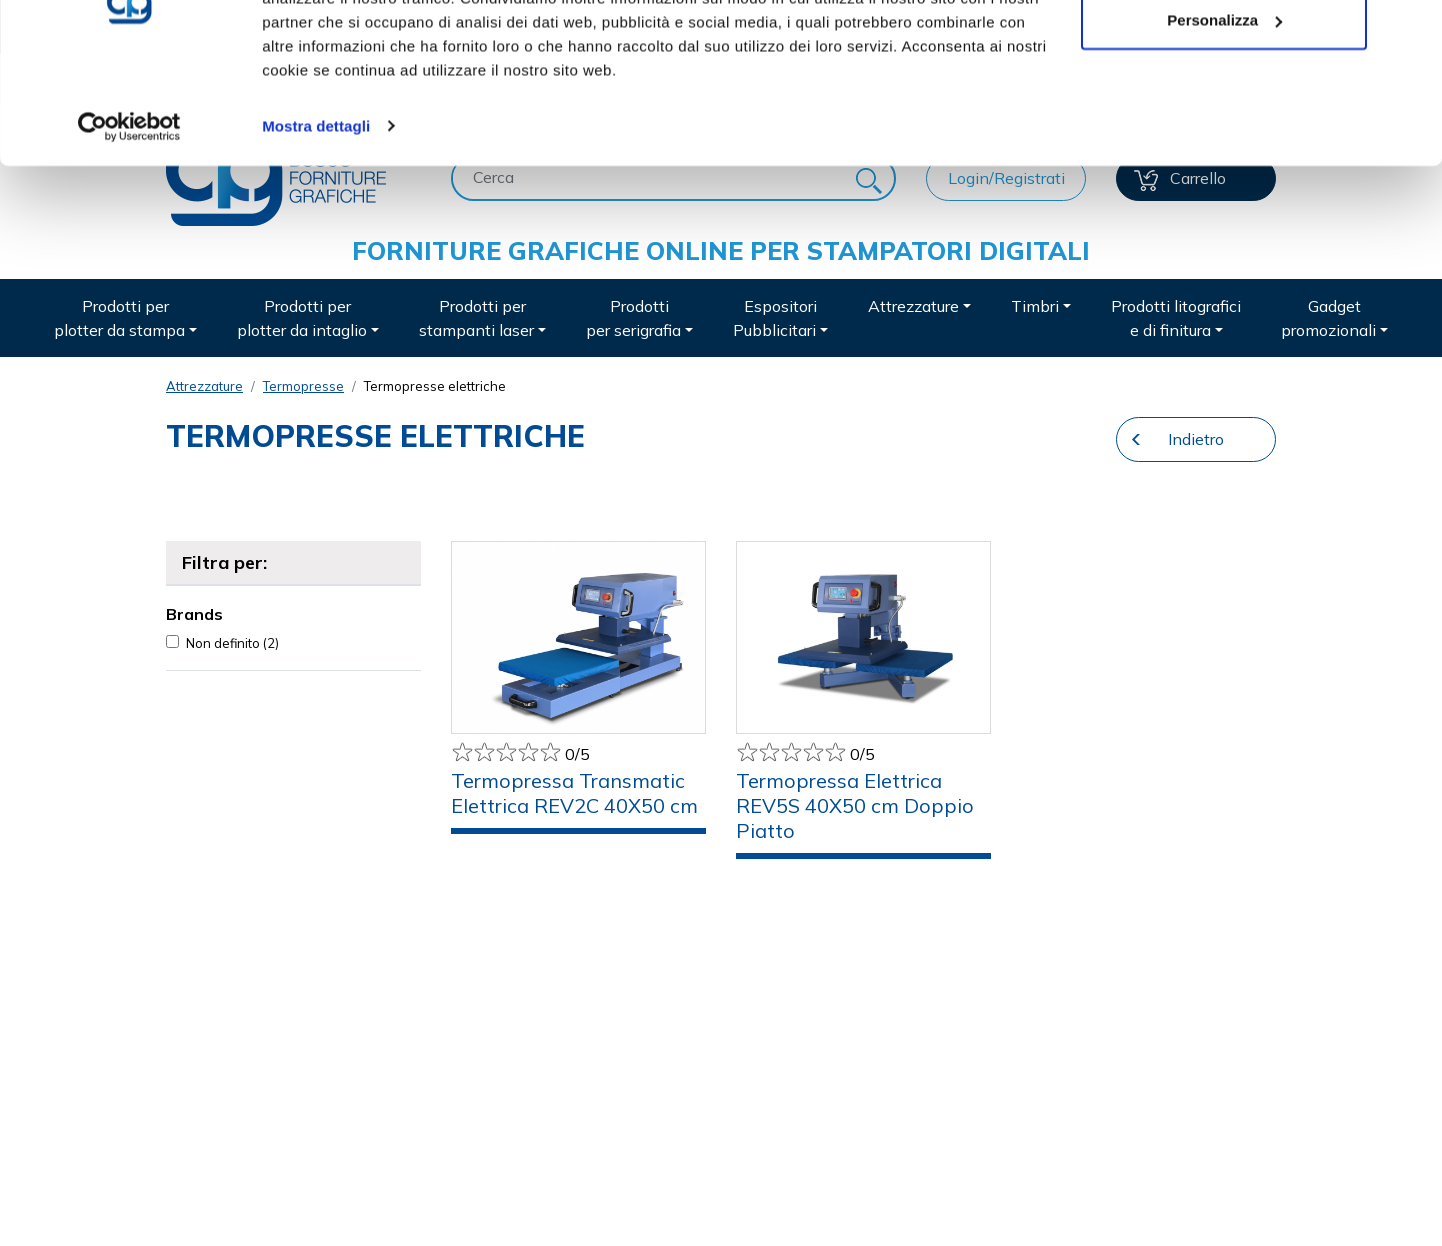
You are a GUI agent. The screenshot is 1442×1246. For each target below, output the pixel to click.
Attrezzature (913, 306)
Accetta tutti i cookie (1224, 52)
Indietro (1196, 439)
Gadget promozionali (1328, 318)
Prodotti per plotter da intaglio (302, 318)
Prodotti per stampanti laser (476, 318)
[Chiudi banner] (1411, 31)
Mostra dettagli (316, 223)
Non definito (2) (232, 643)
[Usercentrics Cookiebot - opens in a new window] (129, 224)
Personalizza (1224, 118)
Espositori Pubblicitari (775, 318)
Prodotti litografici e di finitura (1176, 318)
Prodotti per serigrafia (633, 318)
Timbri (1035, 306)
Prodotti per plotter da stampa (119, 318)
